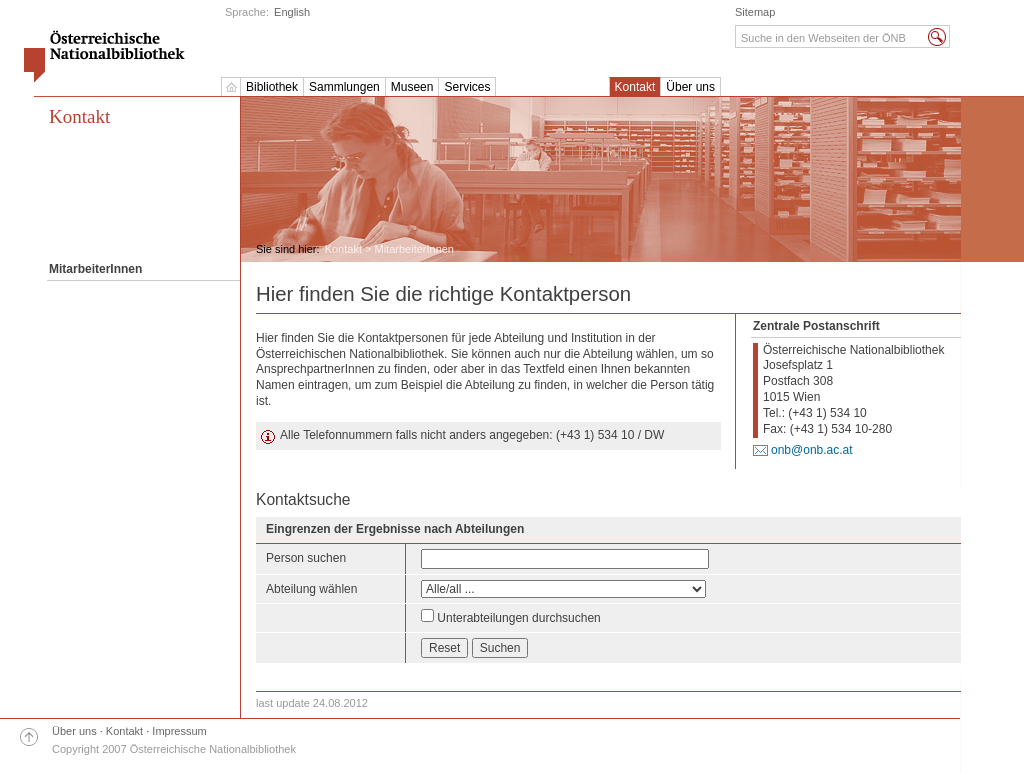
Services (467, 87)
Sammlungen (344, 87)
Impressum (179, 731)
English (292, 12)
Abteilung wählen (311, 589)
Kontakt (635, 87)
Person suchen (306, 558)
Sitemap (755, 12)
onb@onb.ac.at (812, 450)
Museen (412, 87)
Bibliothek (272, 87)
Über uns (690, 87)
